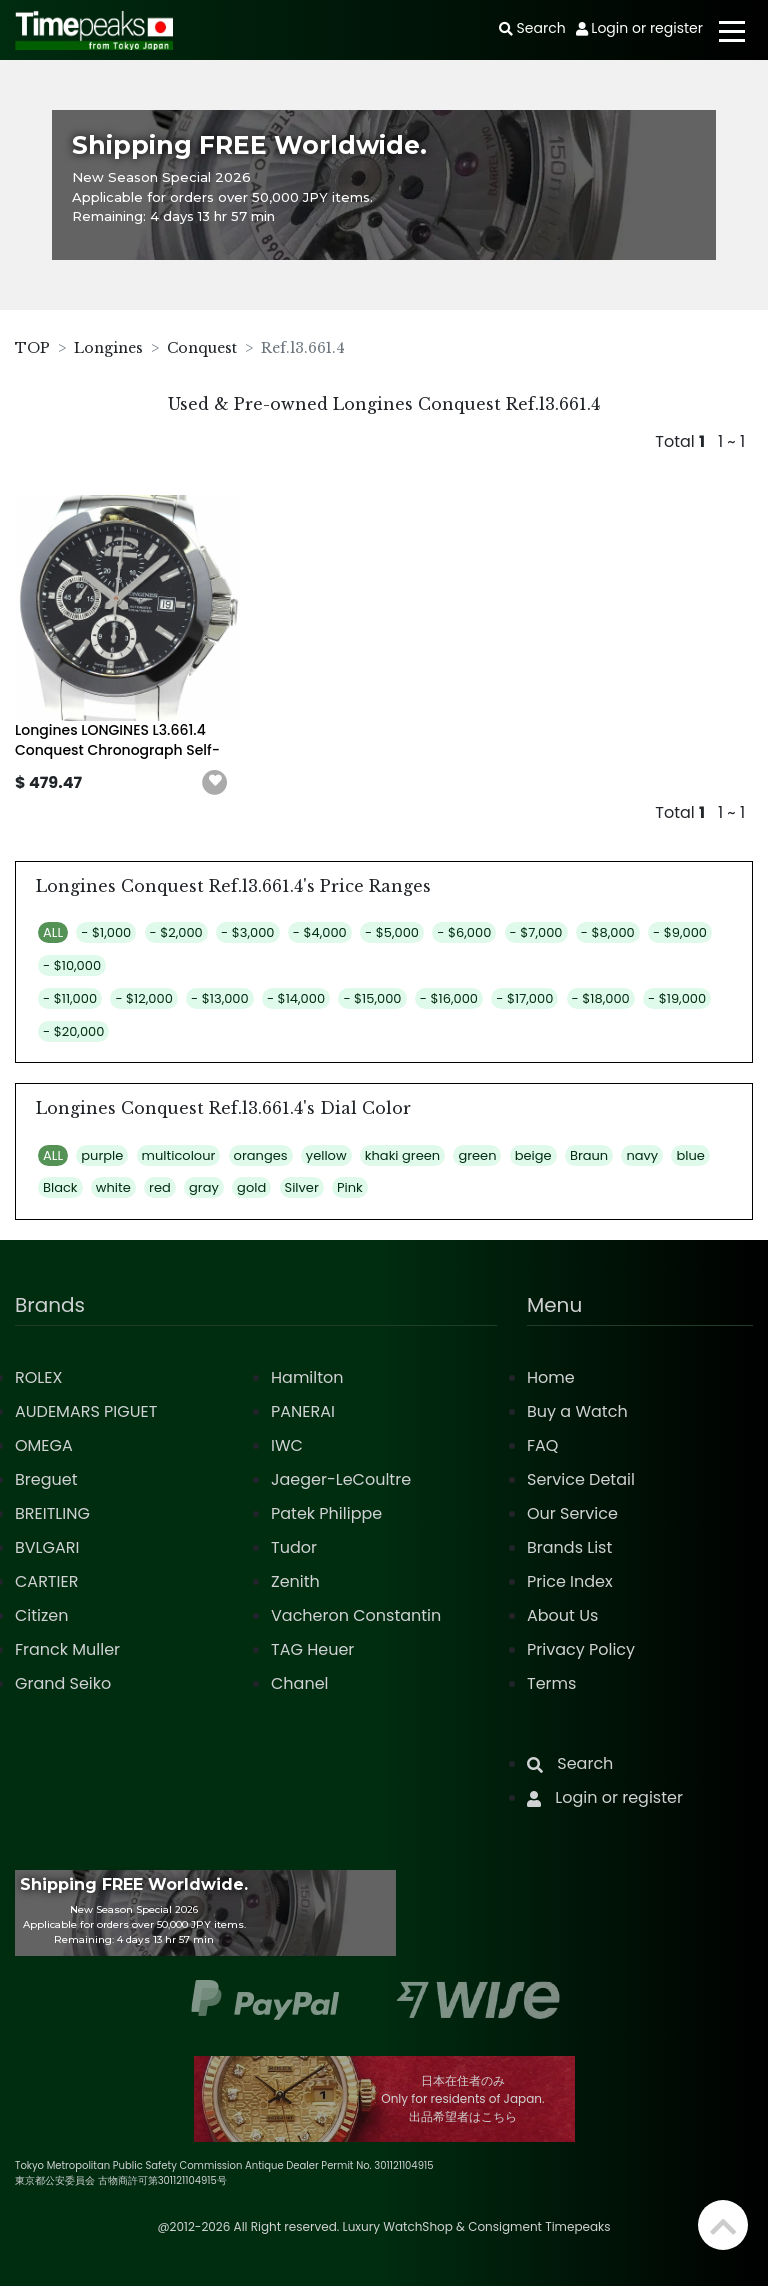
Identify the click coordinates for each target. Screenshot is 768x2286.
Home (551, 1377)
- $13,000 (220, 998)
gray (204, 1187)
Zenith (295, 1581)
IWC (287, 1445)
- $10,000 (72, 965)
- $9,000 (680, 932)
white (113, 1187)
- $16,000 (449, 998)
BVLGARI (47, 1547)
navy (642, 1155)
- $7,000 (536, 932)
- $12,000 (143, 998)
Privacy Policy (581, 1649)
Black (60, 1187)
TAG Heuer (312, 1649)
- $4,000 (320, 932)
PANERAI (303, 1411)
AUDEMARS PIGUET (86, 1411)
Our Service (572, 1513)
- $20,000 (73, 1031)
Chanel (300, 1683)
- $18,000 (601, 998)
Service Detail (581, 1479)
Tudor (294, 1547)
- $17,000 (524, 998)
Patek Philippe (326, 1513)
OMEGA (44, 1445)
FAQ (542, 1445)
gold (251, 1187)
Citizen (42, 1615)
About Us (562, 1615)
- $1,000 (106, 932)
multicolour (179, 1155)
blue (690, 1155)
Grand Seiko (63, 1683)
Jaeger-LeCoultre (341, 1479)
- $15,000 (372, 998)
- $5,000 (392, 932)
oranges (261, 1155)
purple (102, 1155)
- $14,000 (296, 998)
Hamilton (307, 1377)
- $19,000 (677, 998)
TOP (32, 348)
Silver (302, 1187)
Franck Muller (67, 1649)
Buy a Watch (577, 1411)
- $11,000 (70, 998)
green (477, 1155)
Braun (589, 1155)
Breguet (46, 1479)
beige (533, 1155)
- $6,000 (464, 932)
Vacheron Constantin (356, 1615)
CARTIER (46, 1581)
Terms (551, 1683)
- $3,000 (247, 932)
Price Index (570, 1581)
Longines (108, 348)
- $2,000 (176, 932)
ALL (53, 932)
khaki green (402, 1155)
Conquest (202, 348)
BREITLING (52, 1513)
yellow (326, 1155)
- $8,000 (608, 932)
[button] (215, 783)
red (160, 1187)
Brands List (569, 1547)
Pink (350, 1187)
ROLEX (38, 1377)
